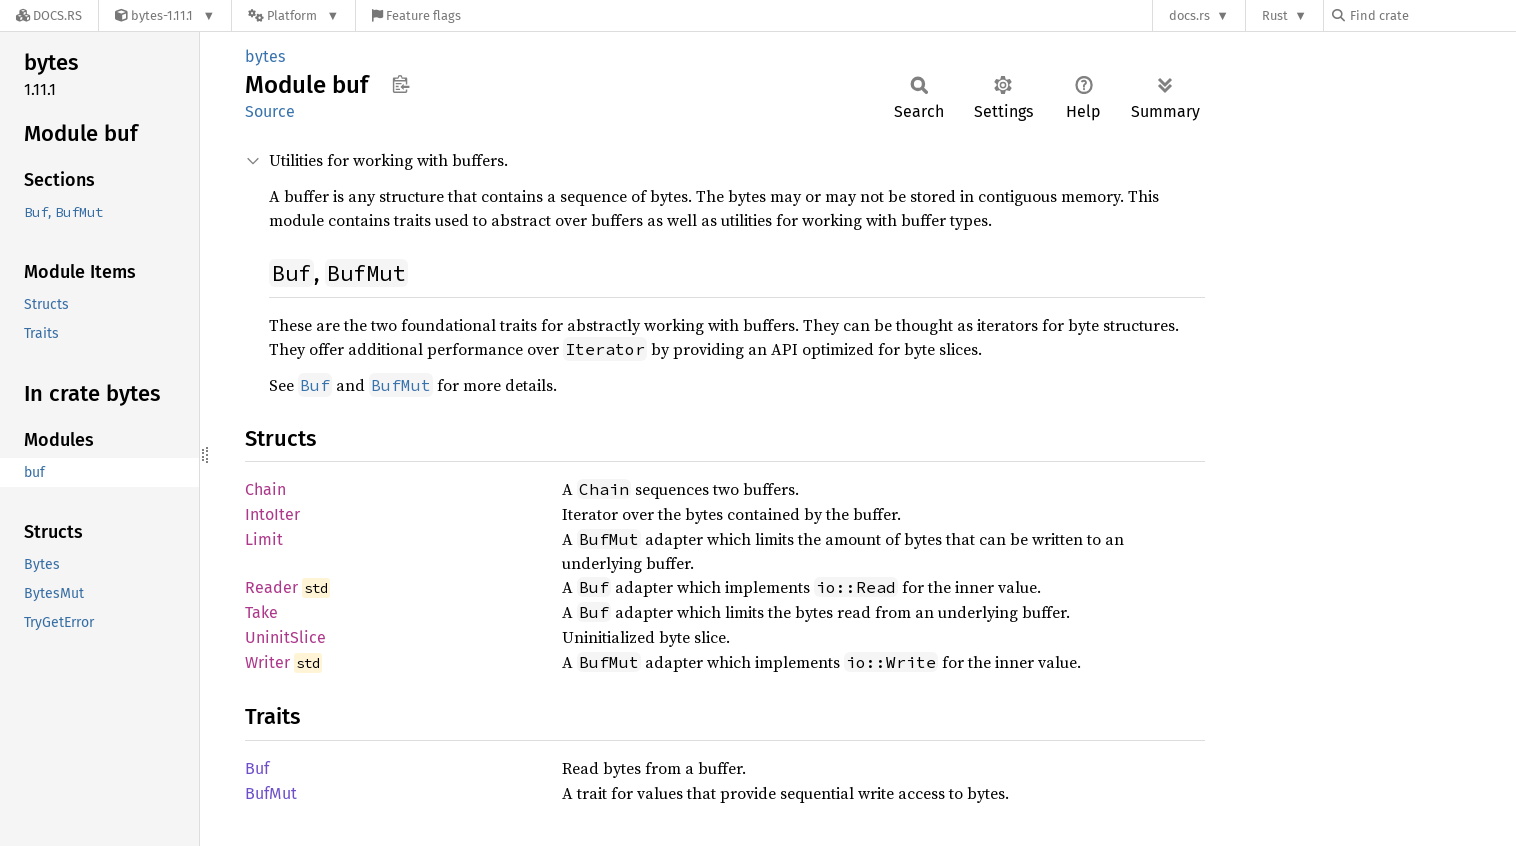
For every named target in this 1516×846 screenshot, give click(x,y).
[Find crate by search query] (1432, 15)
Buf (257, 768)
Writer (267, 662)
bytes (265, 56)
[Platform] (293, 15)
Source (270, 111)
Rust (1275, 15)
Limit (264, 539)
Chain (265, 489)
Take (261, 612)
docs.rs (1189, 15)
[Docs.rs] (49, 15)
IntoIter (272, 514)
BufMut (271, 793)
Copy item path (400, 84)
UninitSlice (285, 637)
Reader (271, 587)
